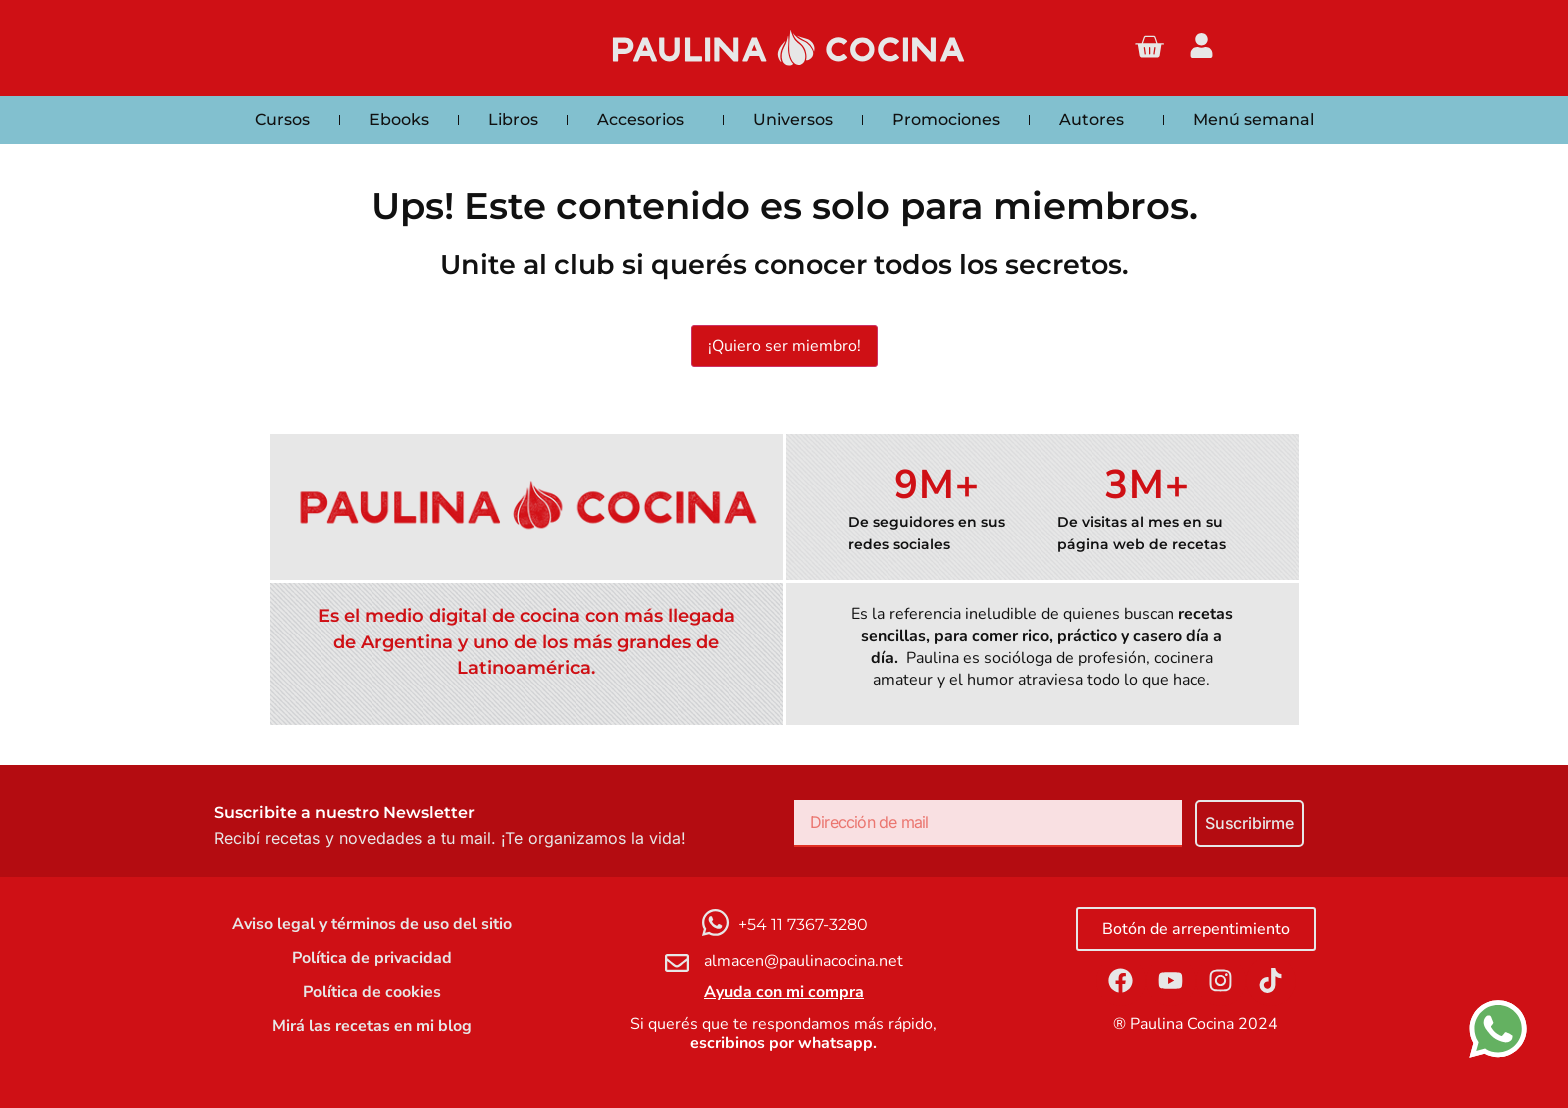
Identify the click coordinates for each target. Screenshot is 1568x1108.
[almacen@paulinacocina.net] (677, 963)
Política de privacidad (372, 958)
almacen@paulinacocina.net (803, 961)
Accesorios (645, 120)
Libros (513, 119)
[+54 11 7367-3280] (715, 922)
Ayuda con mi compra (784, 992)
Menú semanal (1253, 119)
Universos (793, 119)
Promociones (946, 119)
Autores (1096, 120)
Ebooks (399, 119)
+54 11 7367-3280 (803, 924)
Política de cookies (372, 992)
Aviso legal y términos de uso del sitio (372, 924)
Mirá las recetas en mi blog (372, 1026)
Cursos (282, 119)
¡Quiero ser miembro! (784, 346)
